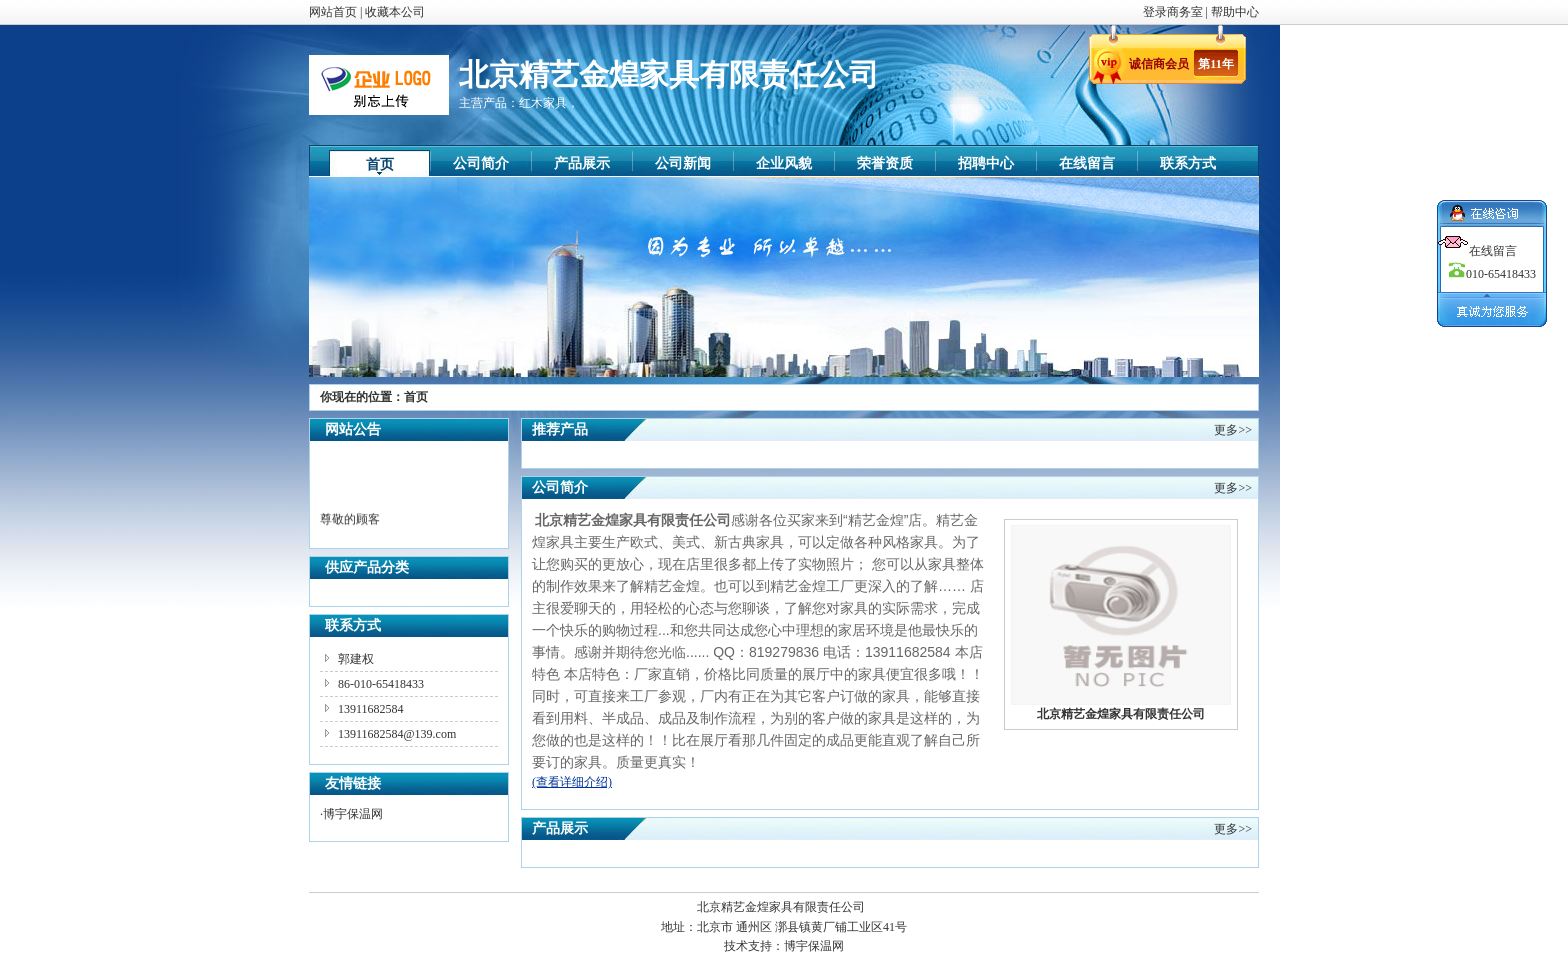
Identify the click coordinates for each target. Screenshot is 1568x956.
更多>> (1233, 430)
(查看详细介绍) (572, 782)
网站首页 (333, 12)
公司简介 (481, 163)
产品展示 (582, 163)
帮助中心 (1235, 12)
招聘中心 (986, 163)
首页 (380, 164)
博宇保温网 (353, 814)
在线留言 (1087, 163)
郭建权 (356, 659)
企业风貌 (784, 163)
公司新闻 (683, 163)
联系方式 (1188, 163)
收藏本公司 (395, 12)
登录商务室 (1174, 12)
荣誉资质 (885, 163)
